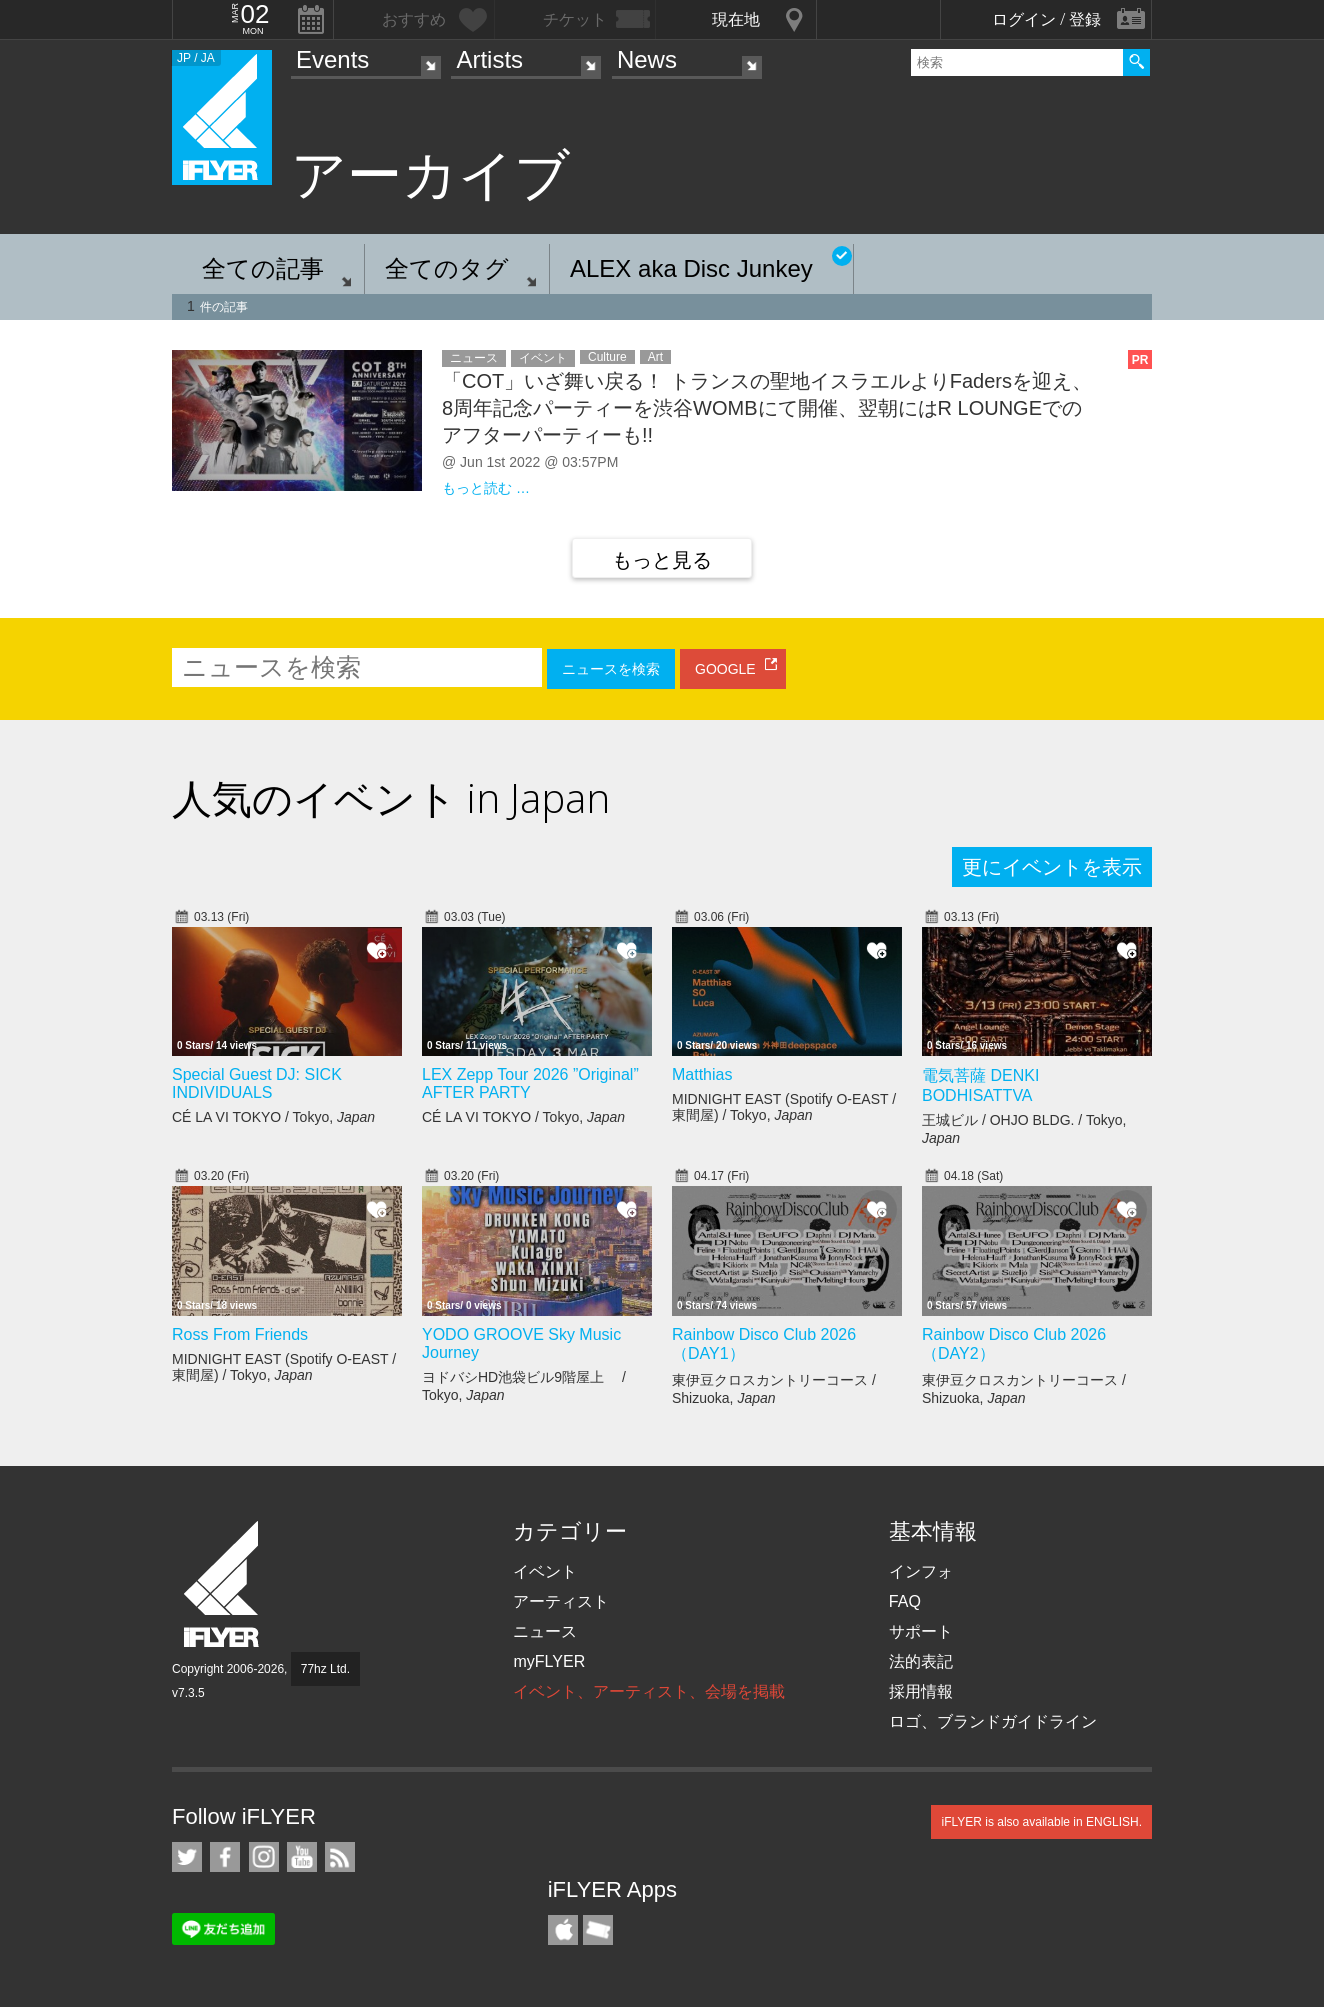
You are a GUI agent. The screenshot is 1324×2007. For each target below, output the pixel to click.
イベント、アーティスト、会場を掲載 (649, 1691)
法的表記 (921, 1661)
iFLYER (223, 1584)
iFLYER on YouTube (302, 1857)
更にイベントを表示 (1052, 867)
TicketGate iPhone (598, 1930)
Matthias (702, 1074)
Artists (489, 59)
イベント (545, 1571)
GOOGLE (725, 669)
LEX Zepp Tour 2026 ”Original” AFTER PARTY (530, 1083)
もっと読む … (486, 488)
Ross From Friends (240, 1334)
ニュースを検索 (611, 669)
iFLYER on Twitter (187, 1857)
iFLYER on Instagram (264, 1857)
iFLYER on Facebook (225, 1857)
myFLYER (549, 1661)
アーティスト (561, 1601)
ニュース (545, 1631)
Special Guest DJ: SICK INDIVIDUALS (257, 1083)
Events (332, 59)
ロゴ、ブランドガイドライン (993, 1721)
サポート (921, 1631)
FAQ (905, 1601)
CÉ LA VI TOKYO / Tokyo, (273, 1117)
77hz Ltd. (325, 1669)
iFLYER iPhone (563, 1930)
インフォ (921, 1571)
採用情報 (921, 1691)
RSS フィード (340, 1857)
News (647, 59)
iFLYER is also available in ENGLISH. (1041, 1822)
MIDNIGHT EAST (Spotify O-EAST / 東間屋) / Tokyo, (784, 1107)
